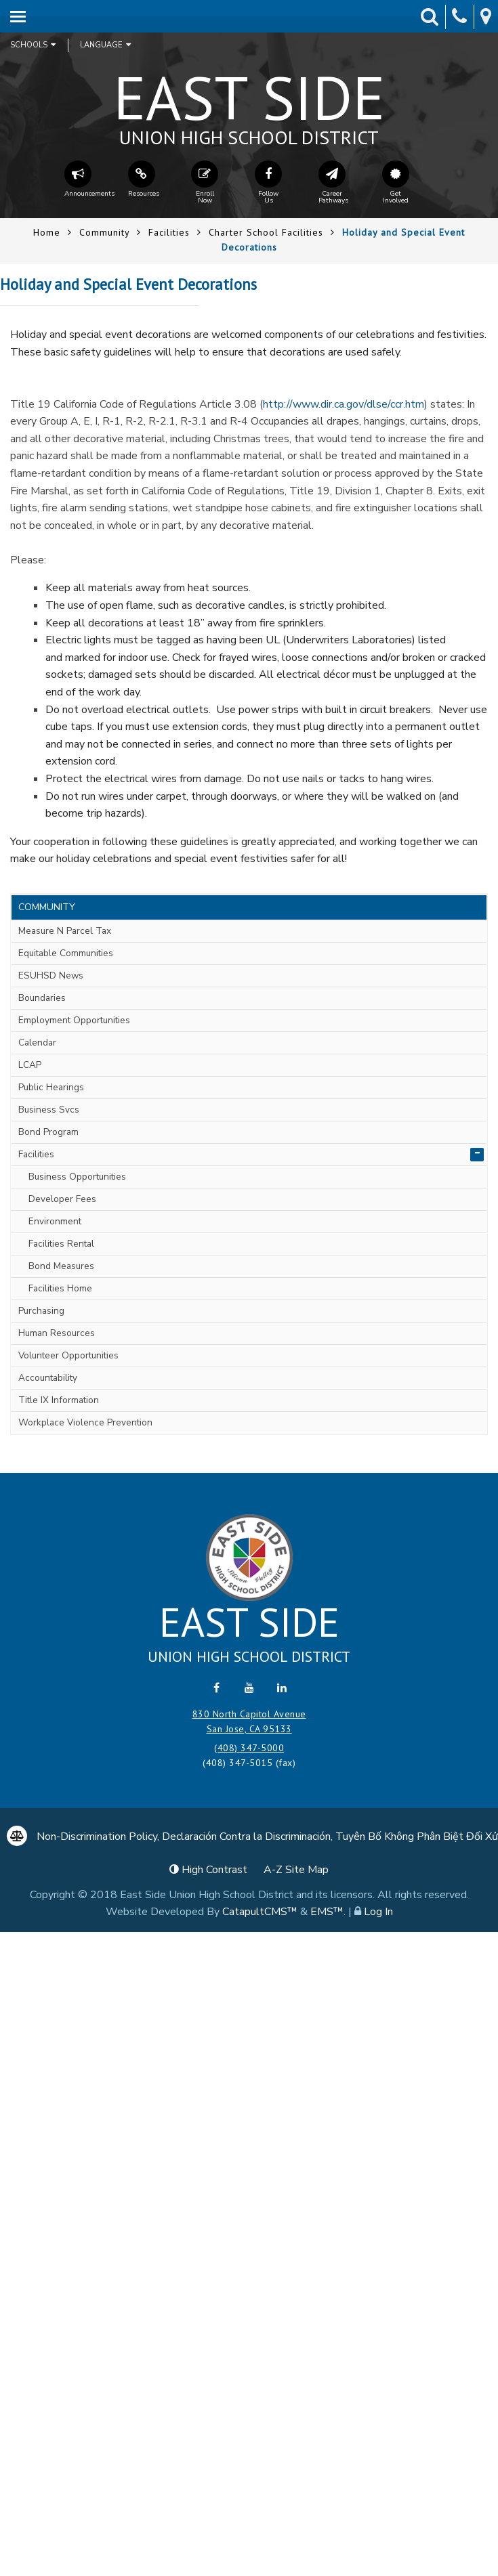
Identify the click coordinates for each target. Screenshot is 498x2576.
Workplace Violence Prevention (85, 1422)
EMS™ (327, 1911)
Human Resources (56, 1333)
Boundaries (42, 997)
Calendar (37, 1042)
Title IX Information (58, 1400)
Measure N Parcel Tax (64, 930)
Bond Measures (61, 1266)
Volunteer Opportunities (68, 1355)
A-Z (296, 1869)
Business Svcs (48, 1109)
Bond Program (48, 1131)
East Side (249, 102)
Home (46, 232)
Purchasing (41, 1310)
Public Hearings (51, 1087)
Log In (378, 1911)
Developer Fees (62, 1199)
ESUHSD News (50, 975)
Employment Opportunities (74, 1020)
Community (104, 232)
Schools (33, 44)
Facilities (169, 232)
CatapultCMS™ (259, 1911)
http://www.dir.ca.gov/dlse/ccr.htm (343, 404)
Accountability (47, 1377)
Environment (54, 1221)
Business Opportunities (77, 1176)
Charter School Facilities (266, 232)
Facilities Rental (61, 1243)
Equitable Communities (65, 953)
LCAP (29, 1064)
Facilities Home (60, 1288)
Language (105, 44)
